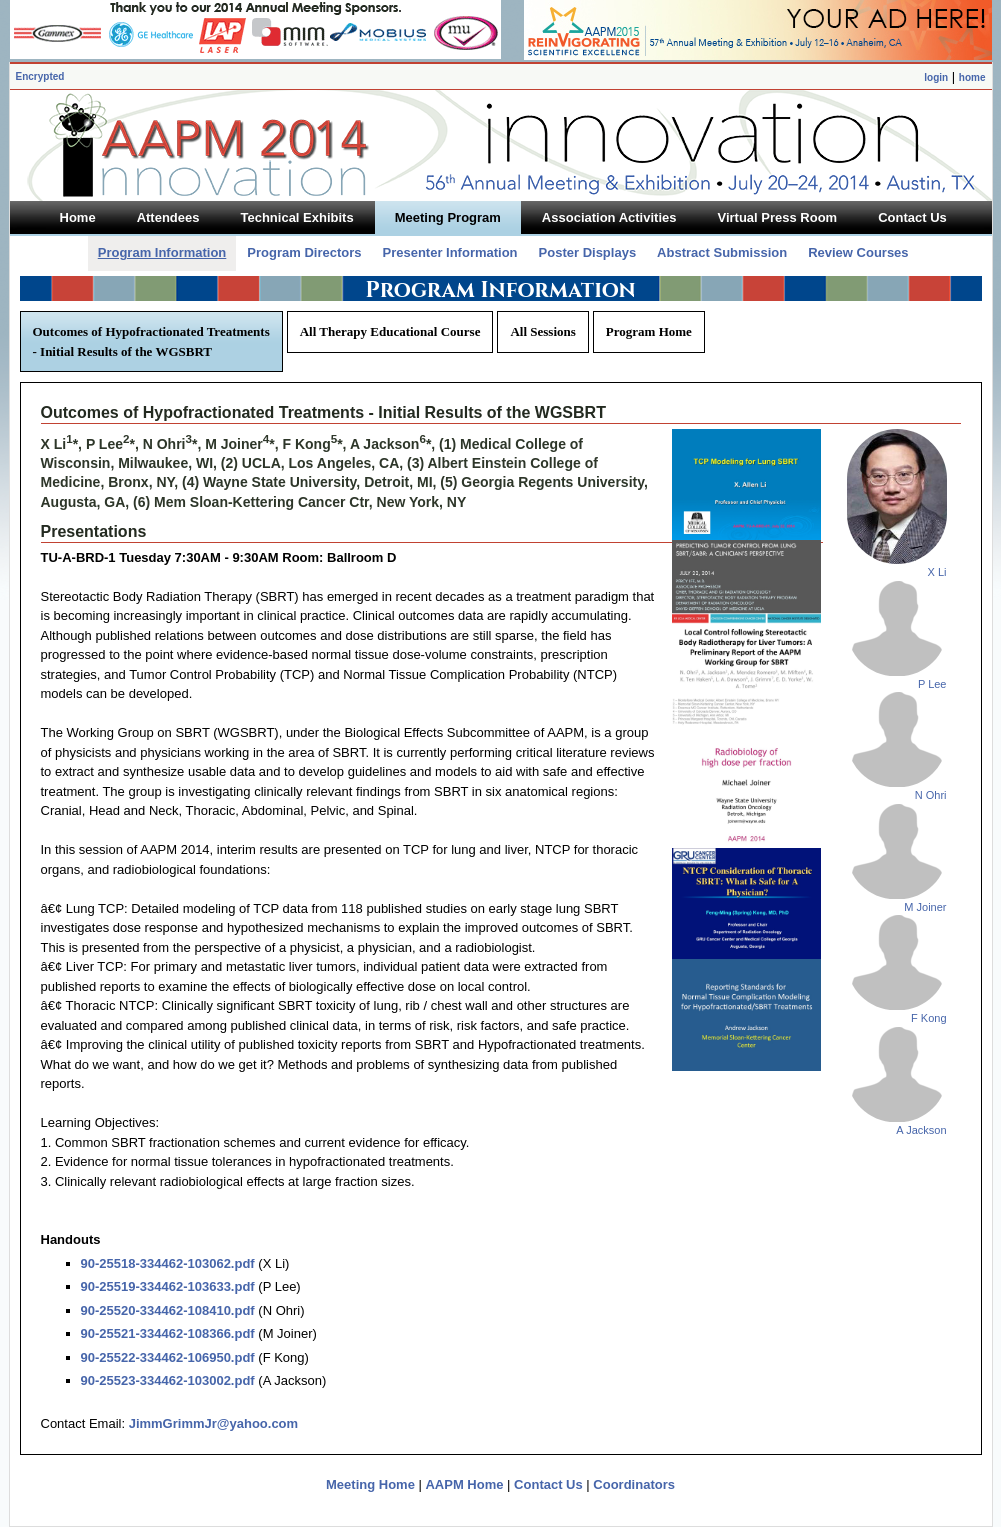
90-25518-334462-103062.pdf (168, 1263)
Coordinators (634, 1484)
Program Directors (304, 252)
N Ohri (931, 795)
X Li (937, 572)
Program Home (649, 331)
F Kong (928, 1018)
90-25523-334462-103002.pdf (168, 1380)
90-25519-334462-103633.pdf (168, 1286)
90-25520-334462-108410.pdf (168, 1310)
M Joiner (925, 907)
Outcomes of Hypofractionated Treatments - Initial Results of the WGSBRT (151, 341)
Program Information (162, 252)
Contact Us (548, 1484)
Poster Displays (588, 252)
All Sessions (542, 331)
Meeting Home (370, 1484)
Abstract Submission (722, 252)
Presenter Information (449, 252)
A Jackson (921, 1130)
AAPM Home (464, 1484)
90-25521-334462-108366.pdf (168, 1333)
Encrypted (40, 76)
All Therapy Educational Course (390, 331)
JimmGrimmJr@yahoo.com (213, 1423)
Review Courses (858, 252)
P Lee (932, 684)
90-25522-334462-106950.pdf (168, 1357)
